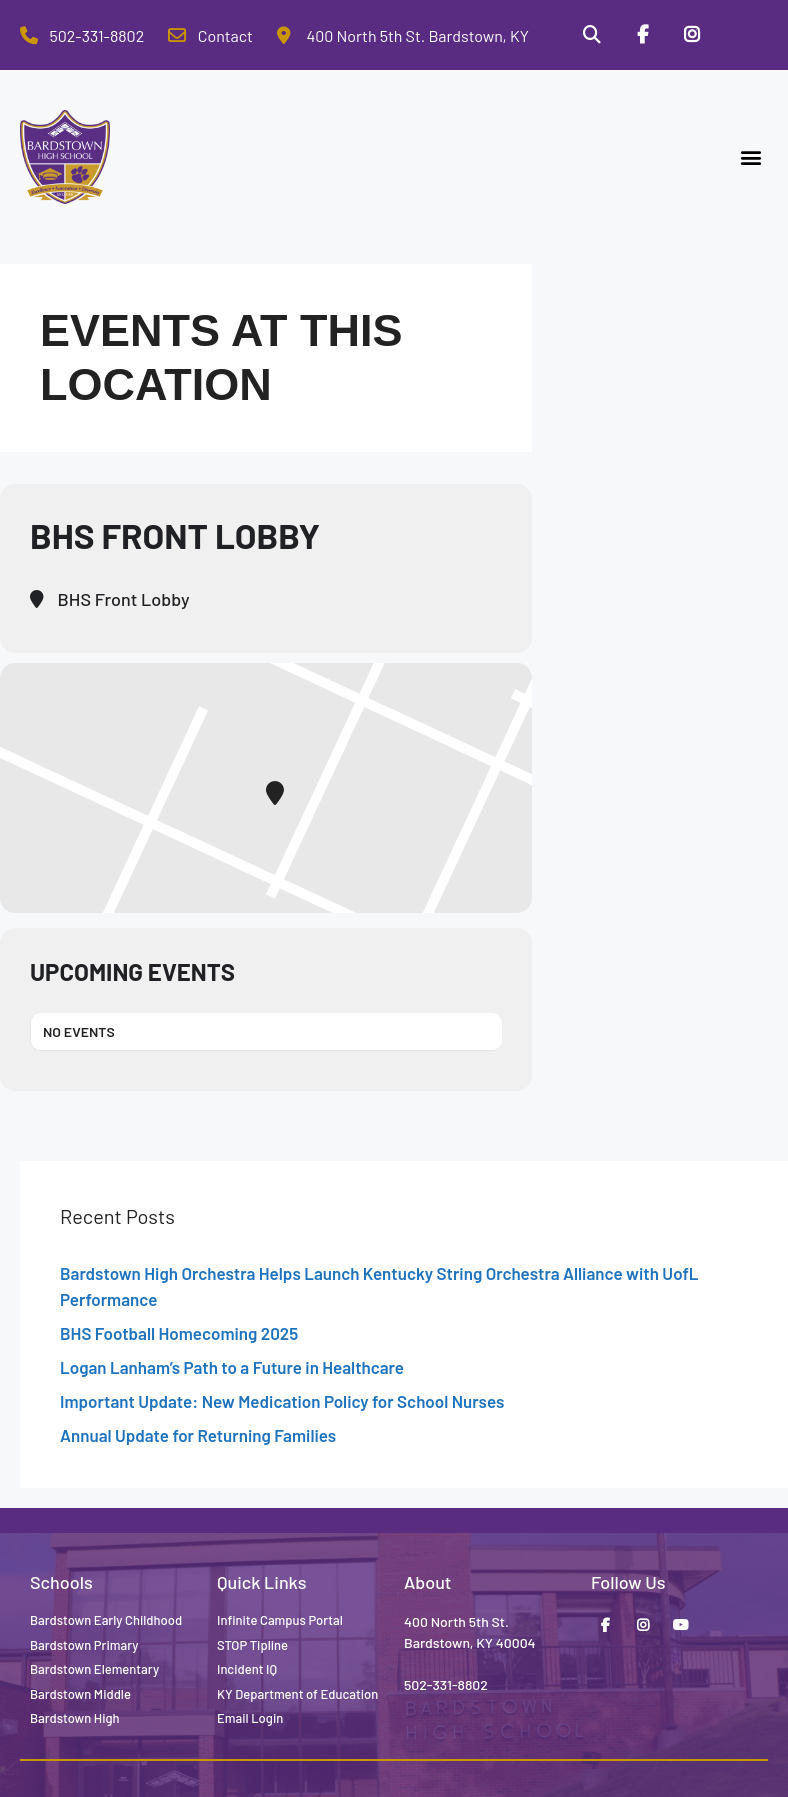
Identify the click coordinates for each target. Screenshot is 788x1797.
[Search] (591, 35)
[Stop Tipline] (743, 35)
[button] (751, 157)
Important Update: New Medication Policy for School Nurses (282, 1401)
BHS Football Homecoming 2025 (179, 1333)
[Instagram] (692, 35)
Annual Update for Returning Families (198, 1435)
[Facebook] (642, 35)
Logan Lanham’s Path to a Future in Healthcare (232, 1367)
